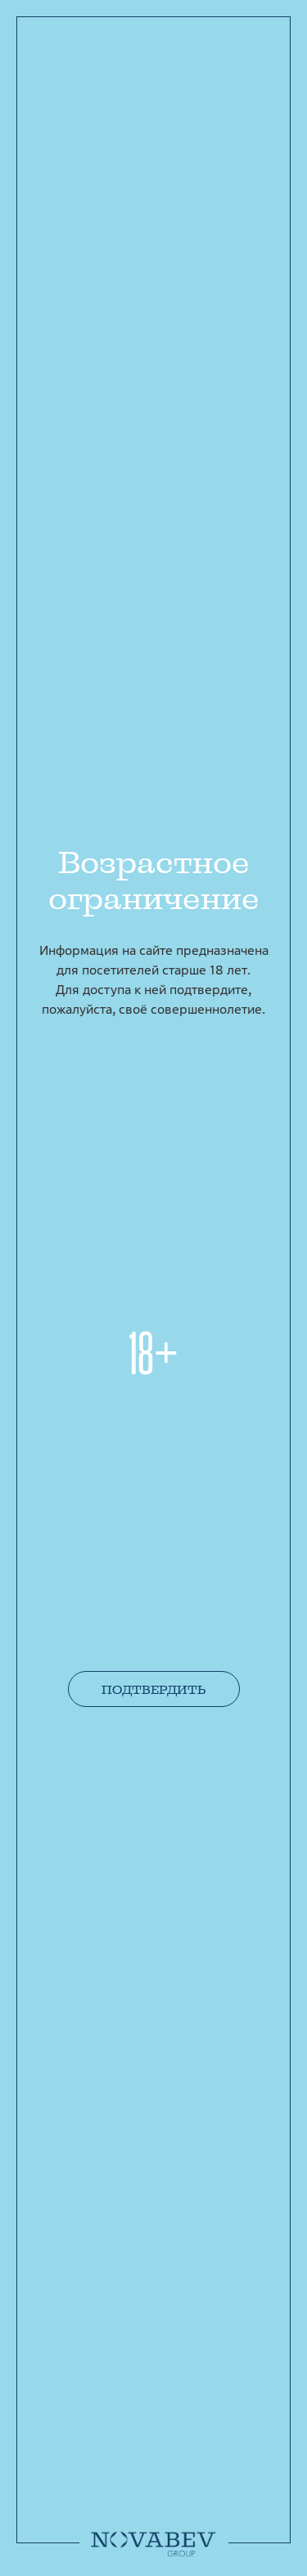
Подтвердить (154, 1690)
